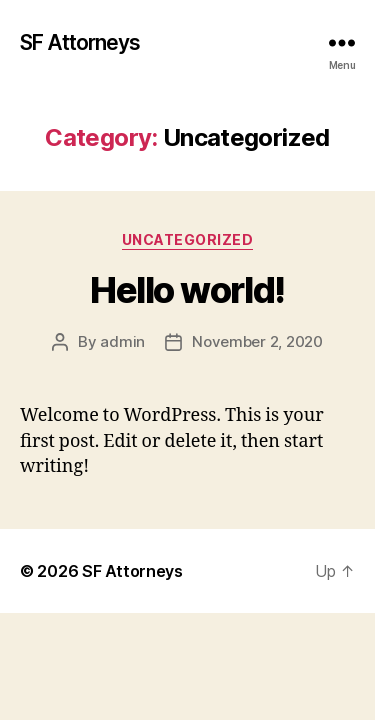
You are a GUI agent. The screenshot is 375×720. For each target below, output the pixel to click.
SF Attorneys (80, 42)
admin (122, 341)
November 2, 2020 (257, 341)
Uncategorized (188, 239)
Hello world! (187, 290)
